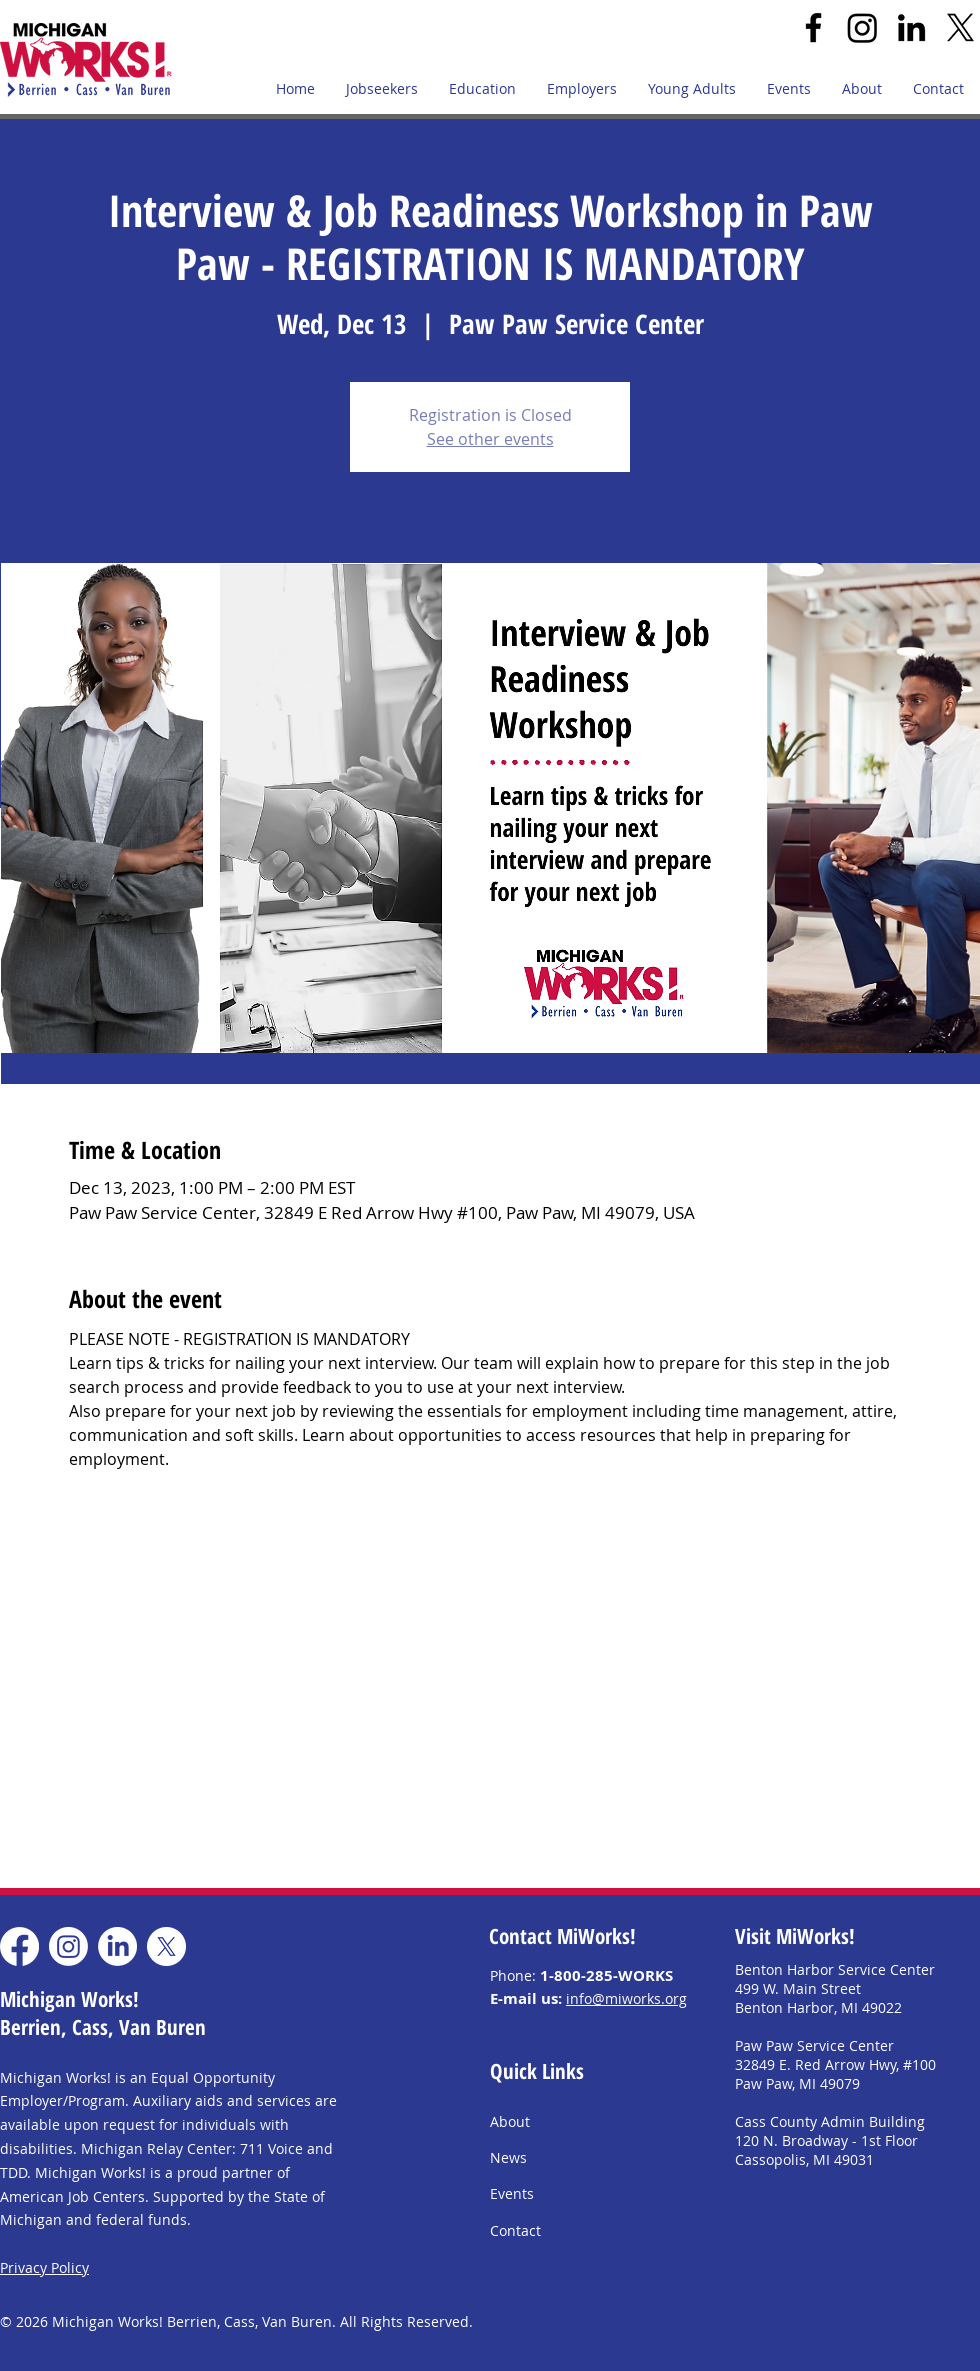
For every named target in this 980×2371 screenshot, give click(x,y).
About (510, 2121)
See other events (490, 439)
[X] (960, 27)
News (508, 2157)
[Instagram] (862, 27)
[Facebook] (813, 27)
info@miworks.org (626, 1998)
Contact (515, 2230)
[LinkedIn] (911, 27)
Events (512, 2193)
